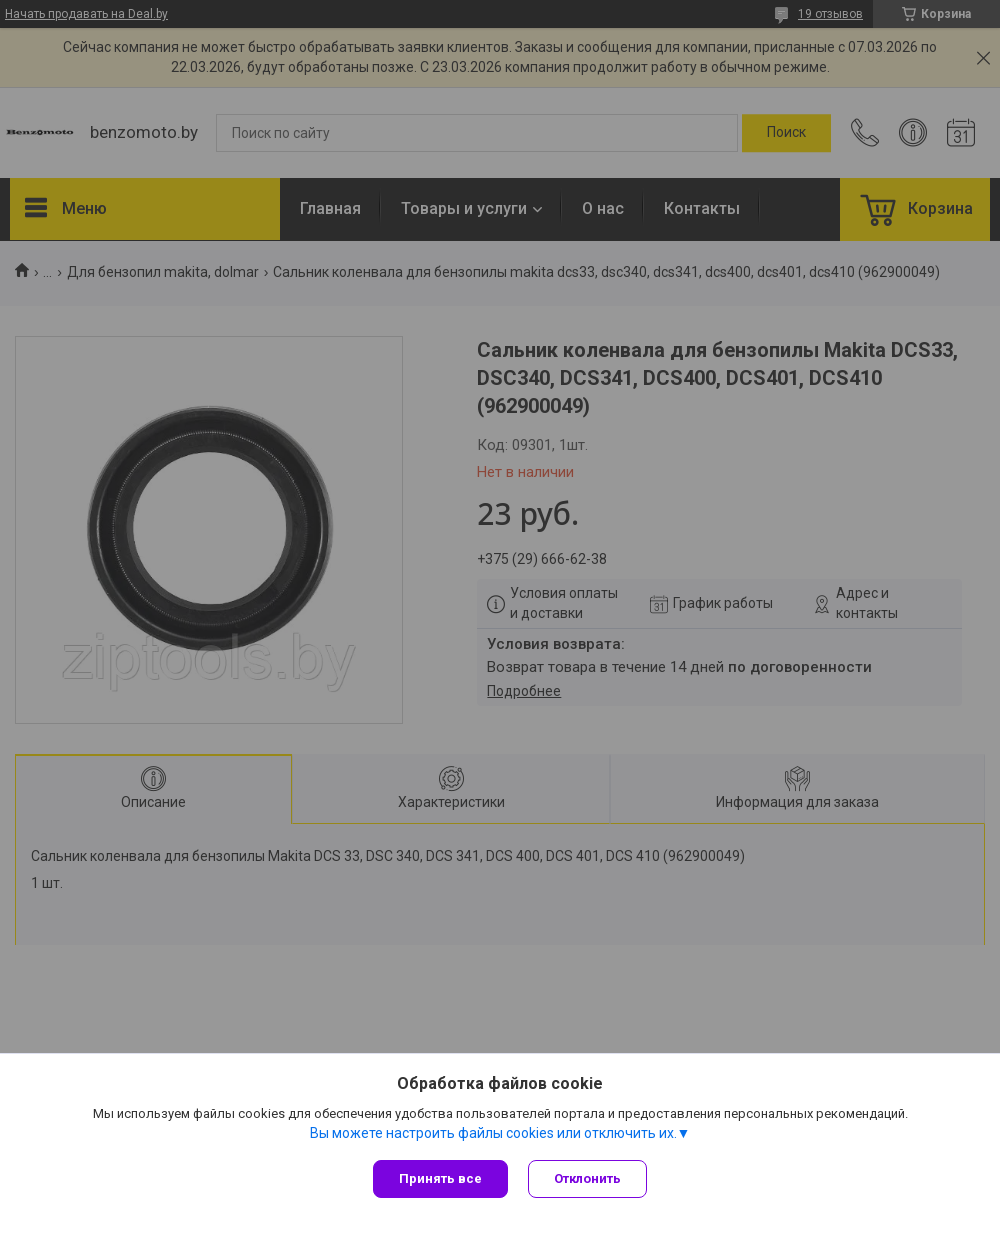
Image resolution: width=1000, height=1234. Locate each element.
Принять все (440, 1178)
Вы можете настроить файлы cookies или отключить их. (493, 1133)
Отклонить (587, 1178)
